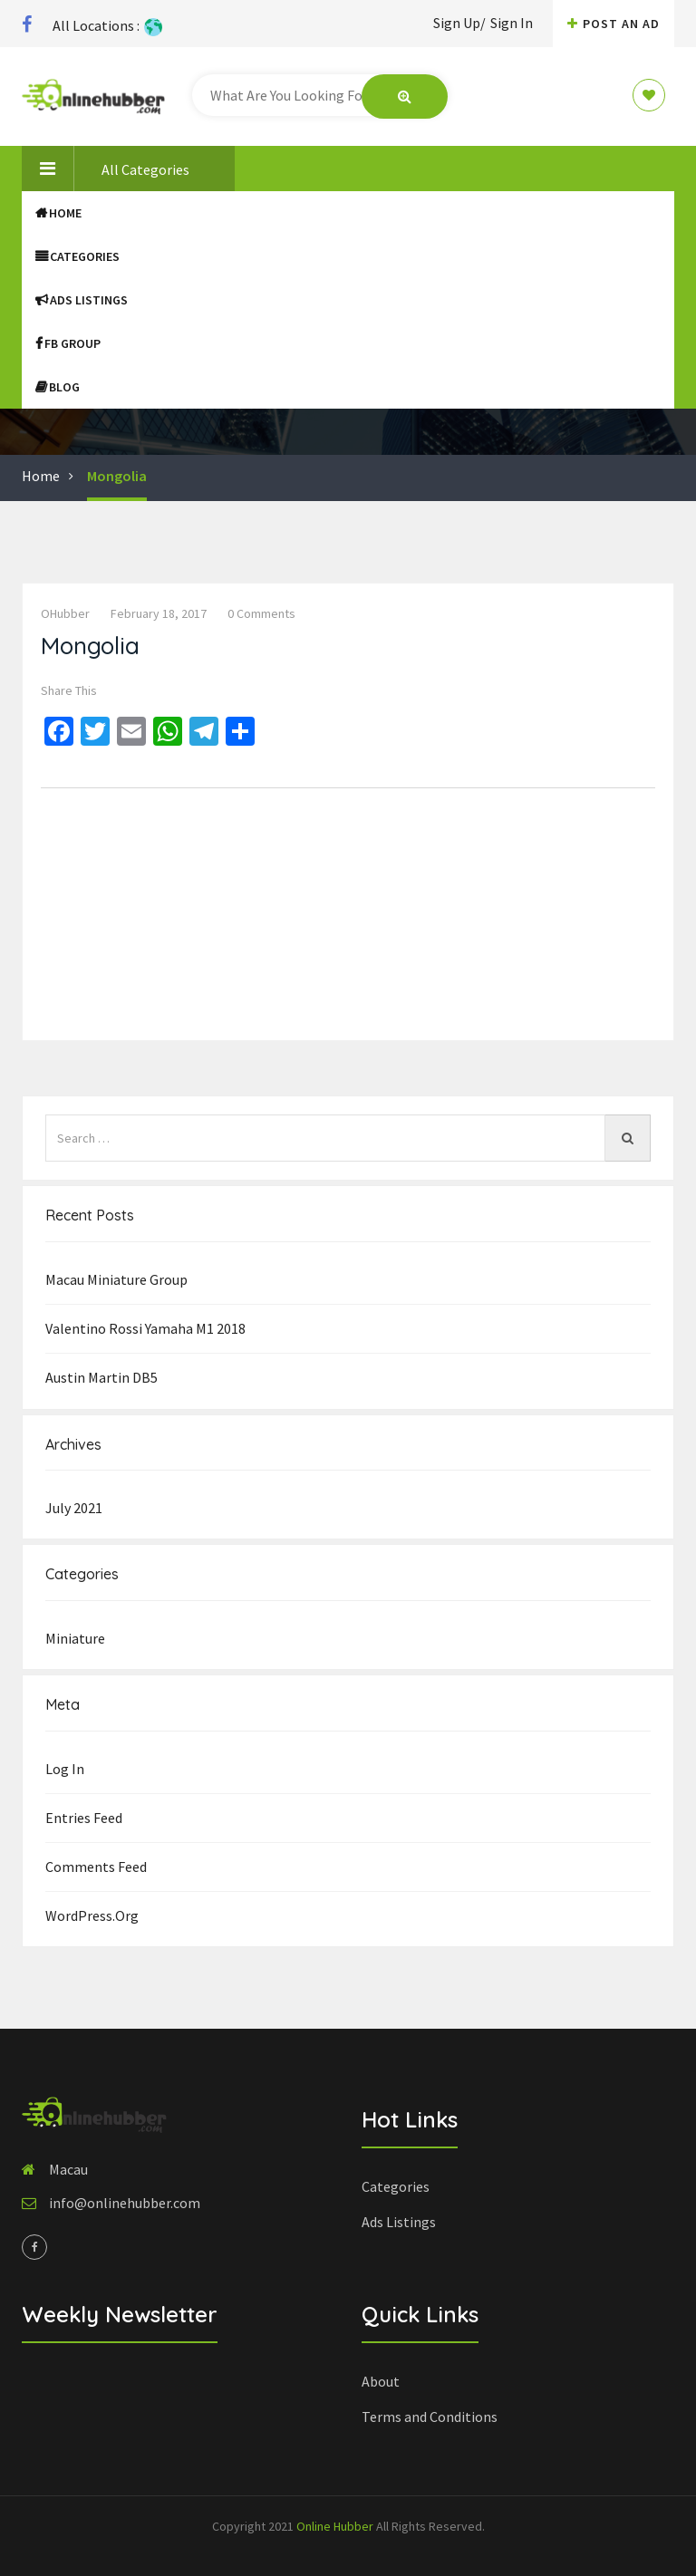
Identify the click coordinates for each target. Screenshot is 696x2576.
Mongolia (117, 476)
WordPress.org (92, 1915)
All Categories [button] (105, 168)
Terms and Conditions (430, 2416)
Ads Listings (81, 300)
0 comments (261, 613)
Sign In (511, 23)
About (381, 2381)
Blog (57, 387)
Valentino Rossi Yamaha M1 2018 (145, 1328)
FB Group (68, 343)
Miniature (75, 1638)
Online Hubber (334, 2526)
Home (58, 213)
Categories (77, 256)
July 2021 (73, 1508)
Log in (64, 1769)
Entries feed (83, 1818)
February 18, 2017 (159, 613)
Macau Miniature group (116, 1279)
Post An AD (613, 23)
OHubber (65, 613)
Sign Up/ (459, 23)
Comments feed (96, 1866)
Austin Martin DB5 (101, 1377)
